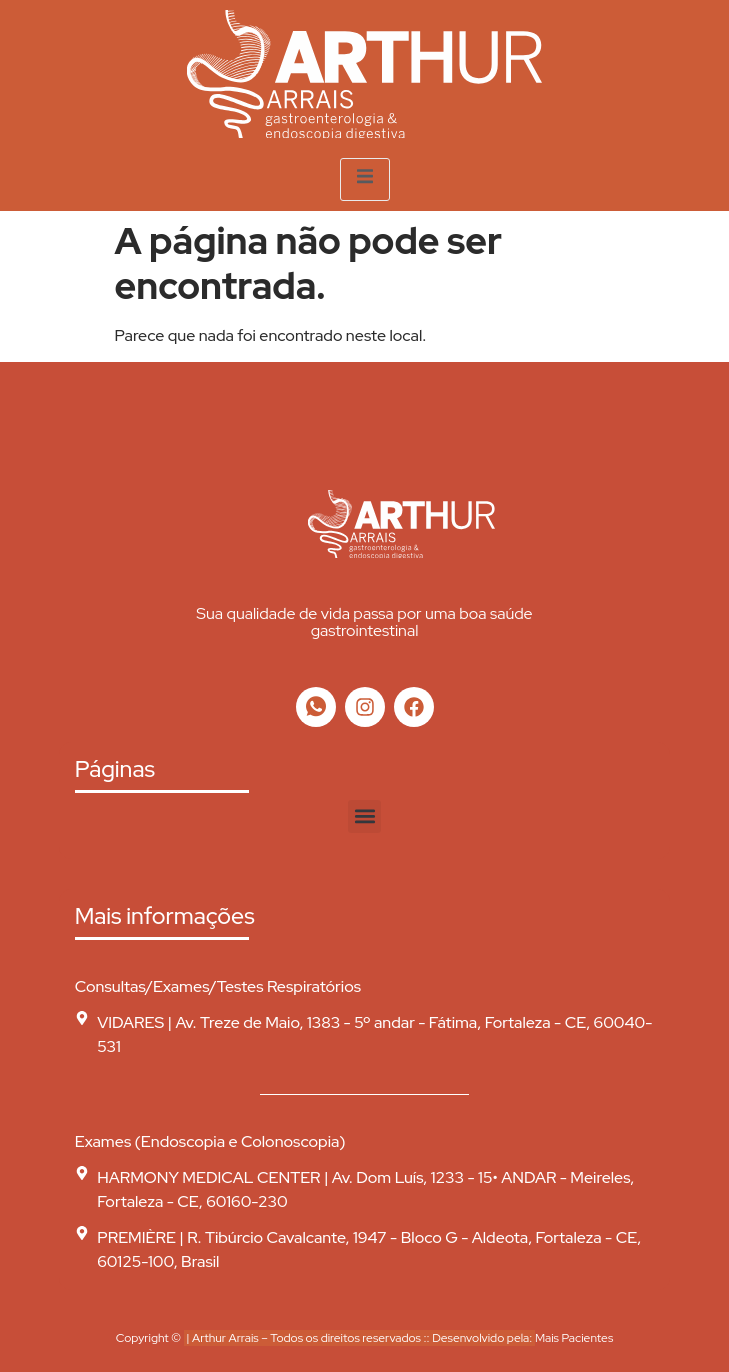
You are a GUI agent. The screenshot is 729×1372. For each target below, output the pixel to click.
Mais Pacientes (574, 1338)
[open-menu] (365, 179)
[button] (364, 816)
